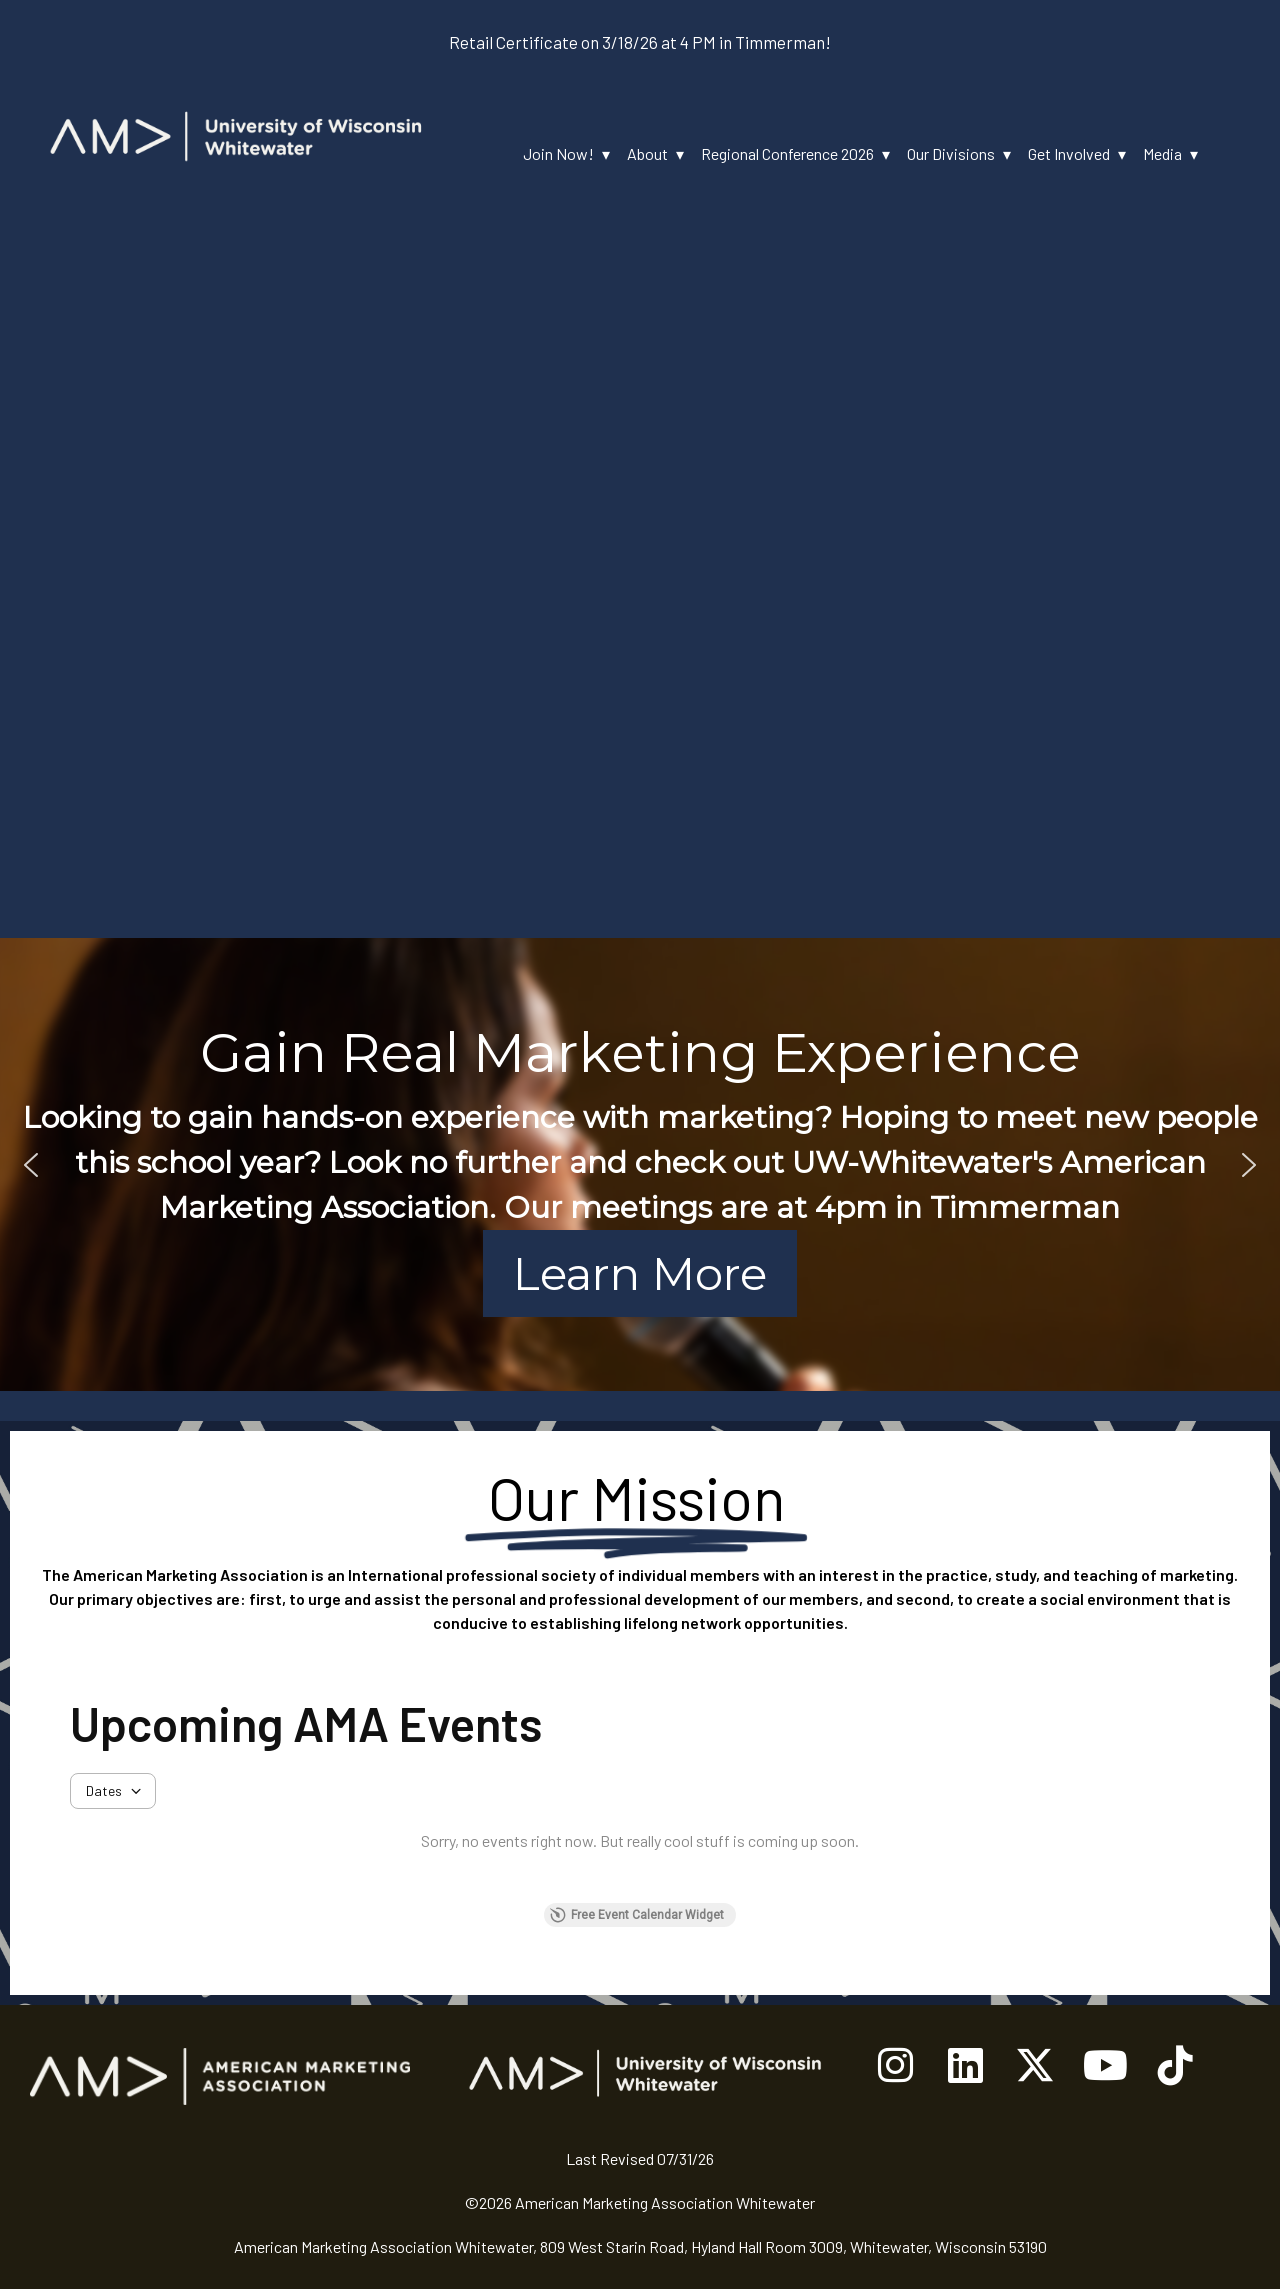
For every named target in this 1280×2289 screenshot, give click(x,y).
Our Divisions (951, 153)
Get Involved (1069, 153)
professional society (521, 1574)
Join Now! (558, 153)
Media (1162, 153)
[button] (31, 1165)
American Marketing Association (190, 1574)
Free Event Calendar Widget (637, 1915)
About (647, 153)
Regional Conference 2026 (787, 153)
